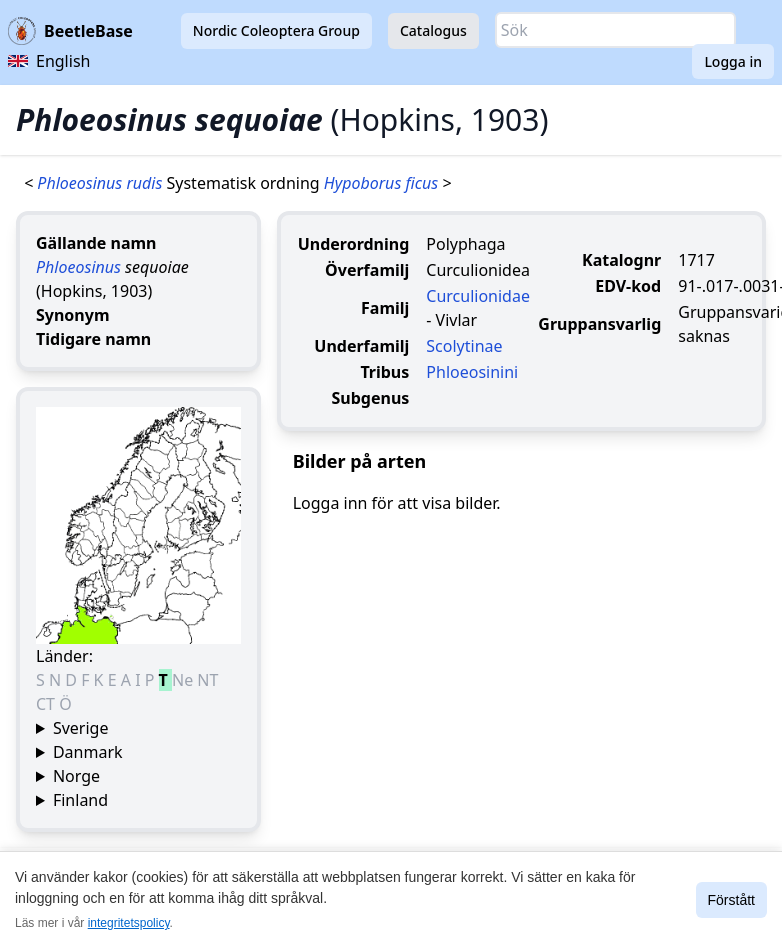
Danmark (88, 752)
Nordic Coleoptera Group (276, 30)
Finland (80, 800)
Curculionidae (478, 296)
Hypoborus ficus (383, 183)
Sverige (81, 728)
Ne (184, 680)
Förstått (731, 900)
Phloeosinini (472, 372)
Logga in (733, 61)
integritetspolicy (129, 923)
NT (207, 680)
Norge (76, 776)
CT (47, 704)
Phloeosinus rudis (101, 183)
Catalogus (433, 30)
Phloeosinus (78, 267)
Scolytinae (464, 346)
